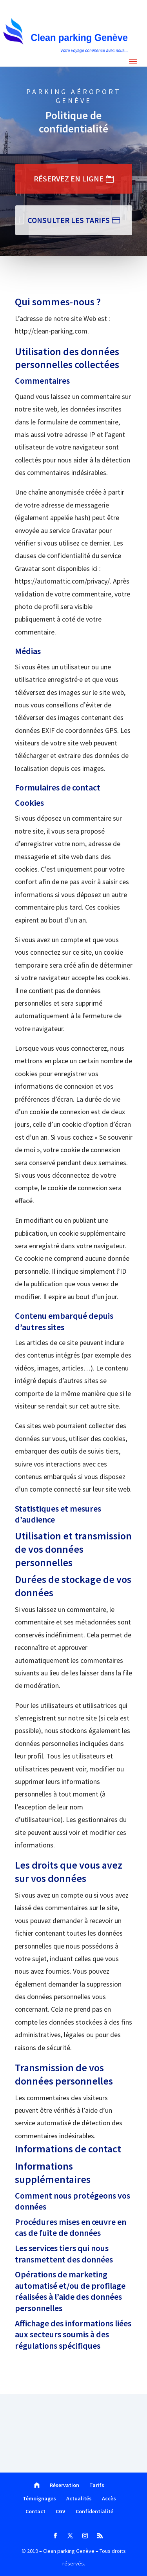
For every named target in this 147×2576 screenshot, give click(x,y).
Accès (109, 2498)
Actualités (79, 2498)
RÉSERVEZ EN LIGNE (68, 178)
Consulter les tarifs (68, 220)
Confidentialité (94, 2511)
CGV (60, 2511)
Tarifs (96, 2485)
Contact (35, 2511)
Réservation (64, 2485)
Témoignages (39, 2498)
